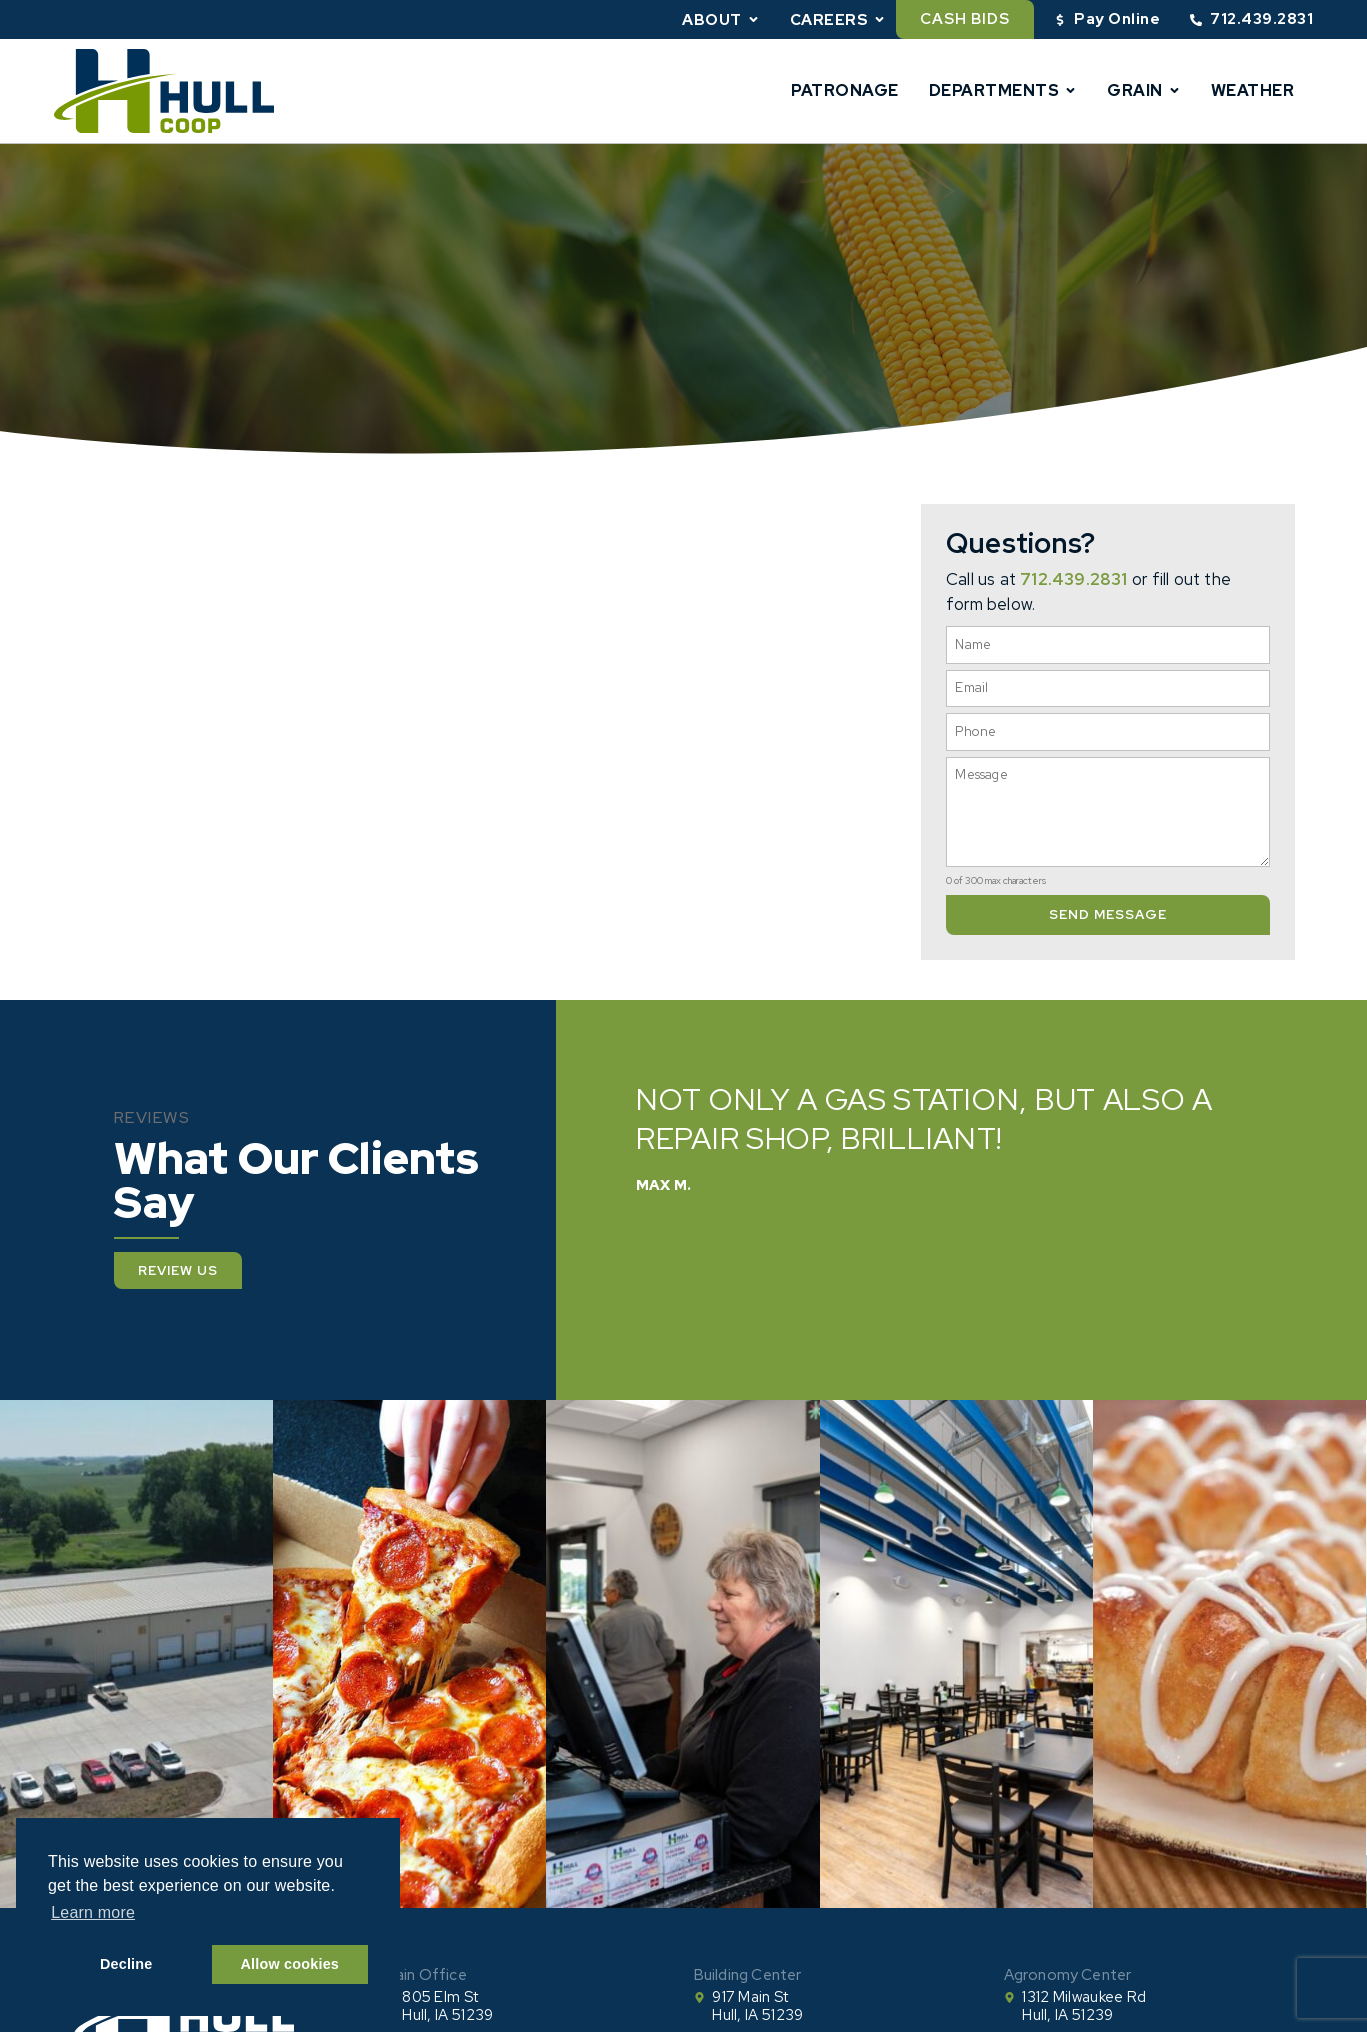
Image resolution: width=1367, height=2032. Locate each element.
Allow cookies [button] (290, 1964)
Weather (1253, 90)
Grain (1144, 90)
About (721, 19)
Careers (838, 19)
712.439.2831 (1073, 579)
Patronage (845, 90)
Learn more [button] (93, 1912)
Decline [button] (126, 1964)
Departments (1003, 90)
